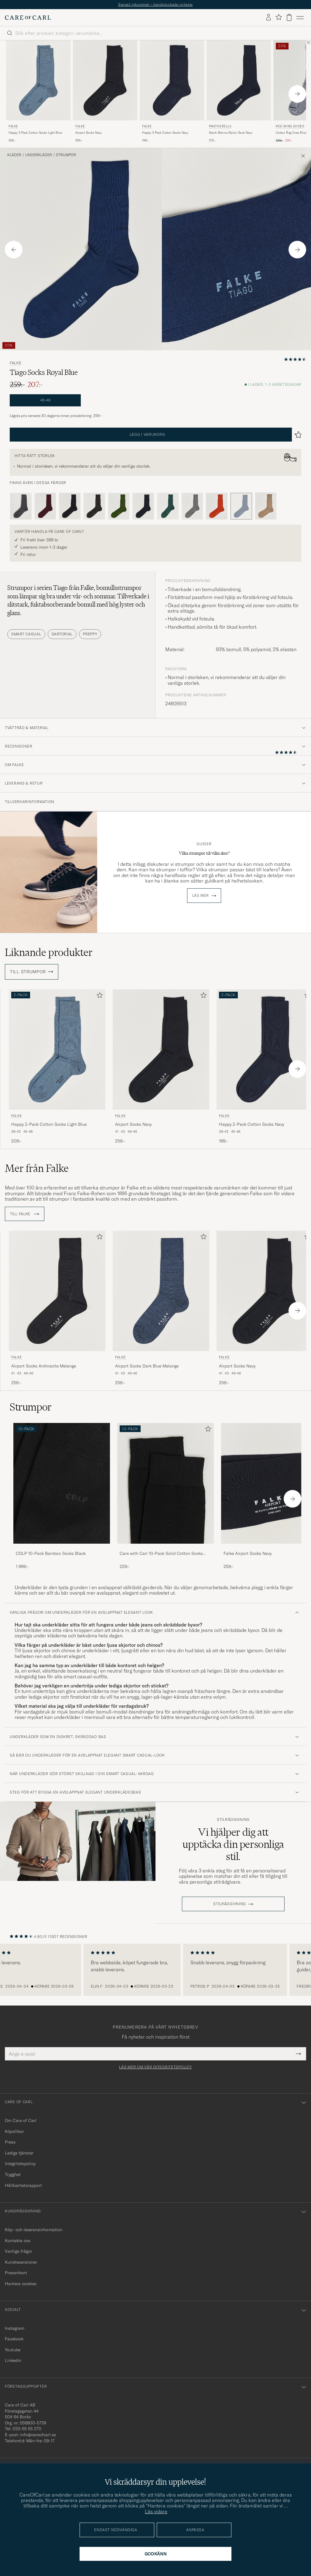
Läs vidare (156, 2511)
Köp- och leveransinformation (33, 2229)
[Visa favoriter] (278, 17)
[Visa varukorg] (289, 17)
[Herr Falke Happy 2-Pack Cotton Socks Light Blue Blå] (38, 80)
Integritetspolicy (20, 2163)
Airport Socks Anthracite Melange (43, 1366)
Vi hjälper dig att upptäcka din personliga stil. (233, 1844)
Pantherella (220, 126)
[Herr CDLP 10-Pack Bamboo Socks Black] (61, 1483)
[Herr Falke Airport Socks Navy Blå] (105, 80)
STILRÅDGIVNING (229, 1904)
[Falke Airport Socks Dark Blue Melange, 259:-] (161, 1308)
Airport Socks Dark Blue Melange (147, 1366)
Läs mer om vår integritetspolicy (155, 2067)
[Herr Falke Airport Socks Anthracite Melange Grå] (57, 1291)
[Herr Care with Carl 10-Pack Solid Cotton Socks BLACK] (165, 1483)
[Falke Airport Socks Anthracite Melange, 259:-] (57, 1308)
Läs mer (200, 895)
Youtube (12, 2349)
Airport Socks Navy (88, 133)
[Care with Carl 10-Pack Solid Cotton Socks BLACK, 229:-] (165, 1496)
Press (10, 2142)
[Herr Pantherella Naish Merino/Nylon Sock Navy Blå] (239, 80)
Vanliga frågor (18, 2251)
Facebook (14, 2339)
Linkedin (13, 2360)
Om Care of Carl (20, 2120)
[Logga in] (268, 17)
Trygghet (13, 2174)
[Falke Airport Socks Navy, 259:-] (105, 91)
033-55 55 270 (26, 2428)
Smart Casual (26, 634)
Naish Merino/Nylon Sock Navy (230, 133)
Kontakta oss (17, 2240)
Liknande (49, 952)
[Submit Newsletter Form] (298, 2053)
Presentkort (16, 2272)
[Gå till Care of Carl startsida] (28, 17)
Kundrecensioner (21, 2262)
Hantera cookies (20, 2283)
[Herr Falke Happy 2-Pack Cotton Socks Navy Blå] (172, 80)
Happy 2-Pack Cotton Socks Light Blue (35, 133)
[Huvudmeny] (300, 17)
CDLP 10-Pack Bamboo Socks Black (51, 1553)
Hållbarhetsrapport (23, 2185)
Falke (13, 126)
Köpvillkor (14, 2131)
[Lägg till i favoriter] (98, 996)
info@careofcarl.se (38, 2434)
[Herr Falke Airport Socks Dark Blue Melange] (161, 1291)
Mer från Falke (37, 1168)
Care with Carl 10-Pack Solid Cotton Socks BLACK (161, 1554)
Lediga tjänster (19, 2153)
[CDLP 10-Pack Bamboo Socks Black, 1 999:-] (62, 1496)
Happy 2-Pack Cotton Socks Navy (165, 133)
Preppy (90, 634)
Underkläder (38, 155)
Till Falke (24, 1214)
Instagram (14, 2328)
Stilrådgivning (233, 1819)
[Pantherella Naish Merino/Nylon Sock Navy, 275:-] (238, 91)
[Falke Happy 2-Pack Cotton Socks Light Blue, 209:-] (38, 91)
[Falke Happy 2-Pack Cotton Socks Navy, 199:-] (171, 91)
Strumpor (66, 155)
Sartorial (62, 634)
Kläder (14, 155)
